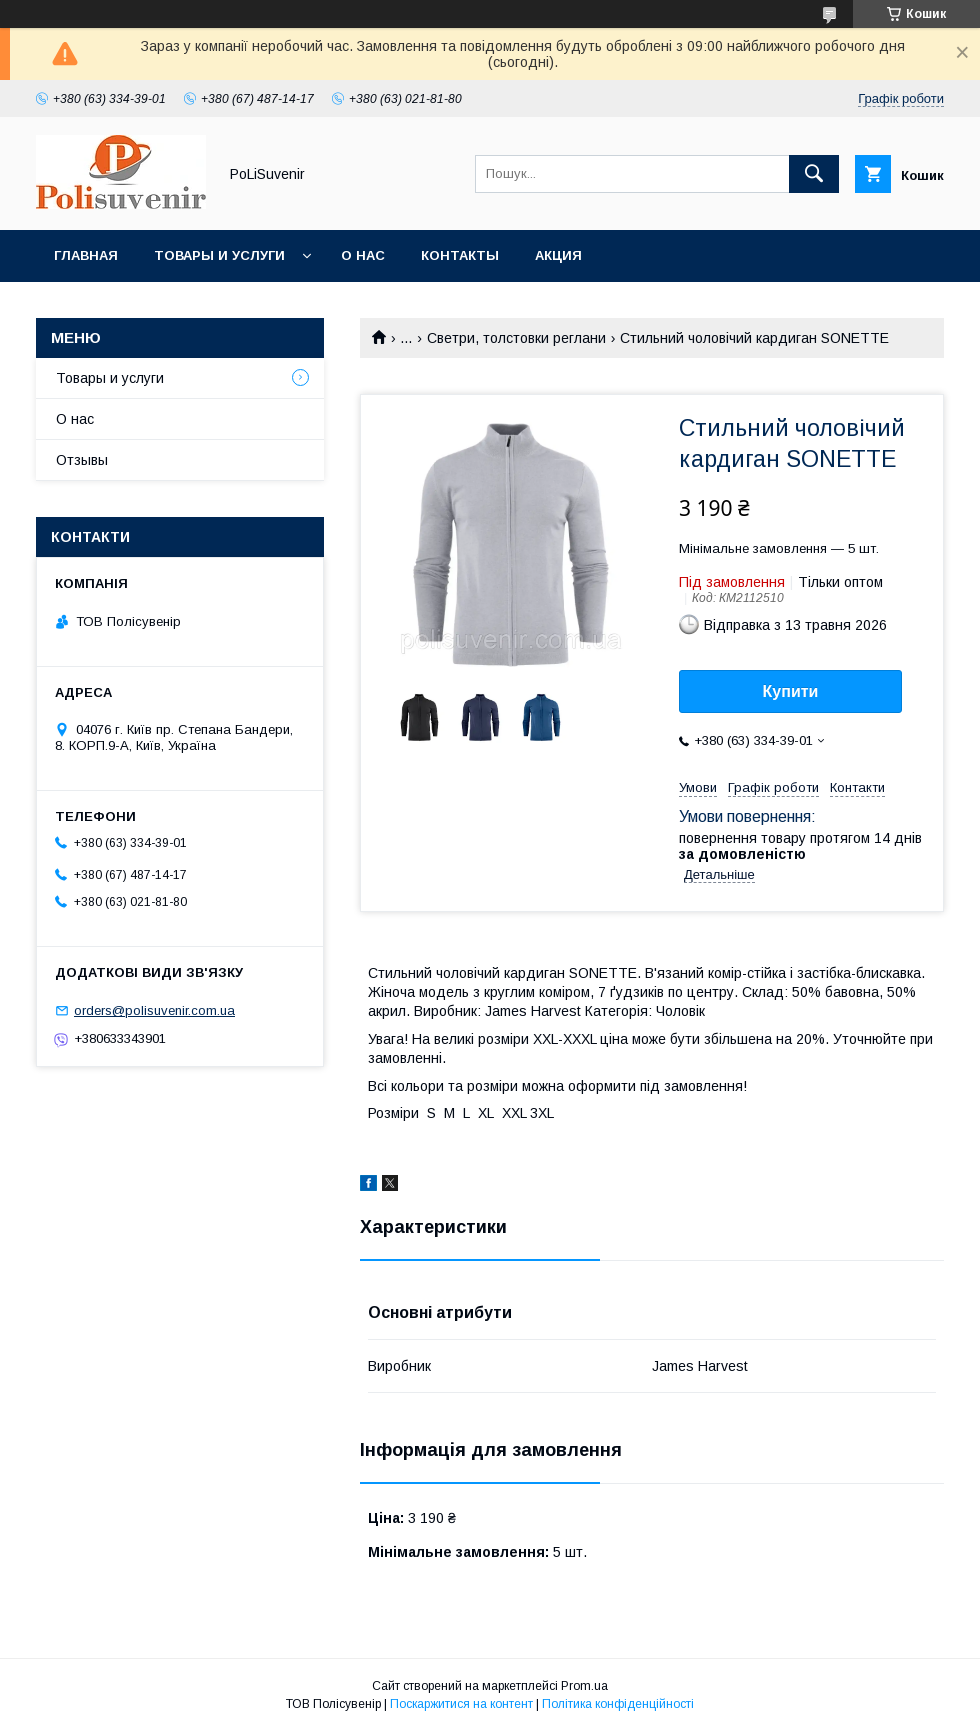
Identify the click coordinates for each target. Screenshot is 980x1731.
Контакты (460, 255)
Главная (86, 255)
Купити (791, 691)
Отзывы (82, 460)
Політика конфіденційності (618, 1704)
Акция (558, 255)
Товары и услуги (219, 255)
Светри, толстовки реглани (516, 338)
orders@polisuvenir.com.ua (154, 1010)
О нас (363, 255)
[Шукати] (814, 174)
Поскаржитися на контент (461, 1704)
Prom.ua (584, 1686)
